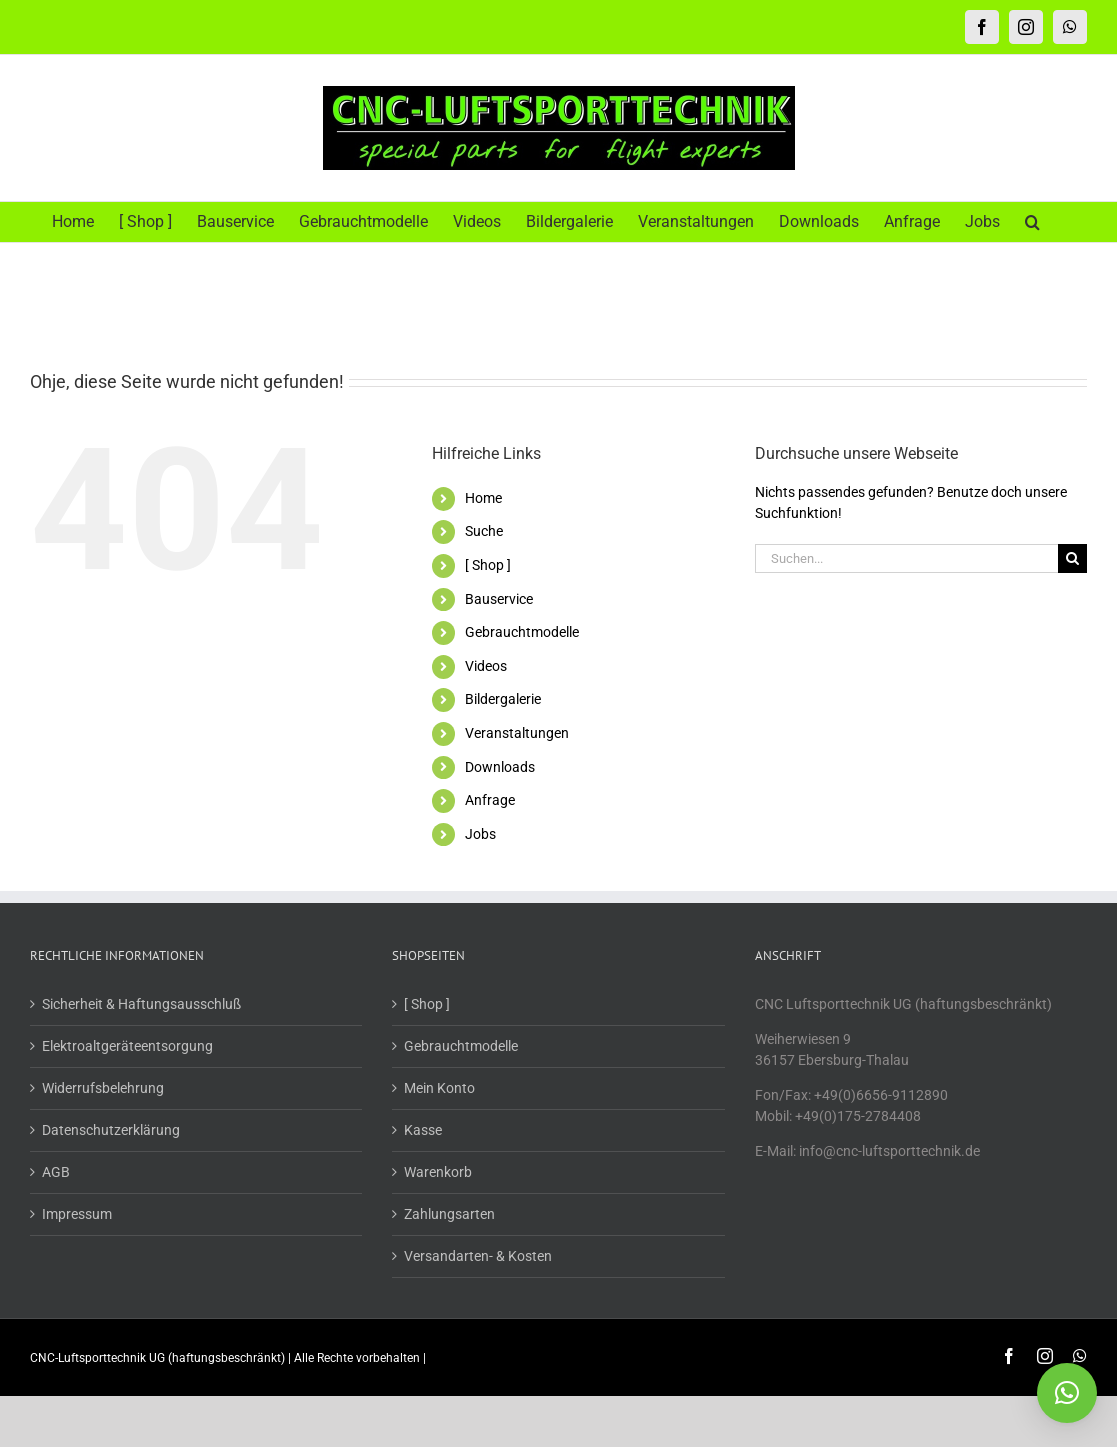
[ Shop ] (488, 565)
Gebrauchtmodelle (522, 632)
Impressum (77, 1214)
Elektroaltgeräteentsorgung (127, 1046)
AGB (56, 1172)
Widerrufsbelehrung (103, 1088)
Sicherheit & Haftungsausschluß (141, 1004)
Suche (484, 531)
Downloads (500, 767)
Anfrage (490, 800)
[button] (1032, 222)
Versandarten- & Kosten (478, 1256)
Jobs (480, 834)
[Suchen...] (906, 558)
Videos (486, 666)
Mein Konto (439, 1088)
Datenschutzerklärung (111, 1130)
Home (483, 498)
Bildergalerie (503, 699)
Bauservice (499, 599)
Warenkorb (438, 1172)
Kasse (423, 1130)
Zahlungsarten (449, 1214)
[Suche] (1072, 558)
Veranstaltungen (517, 733)
